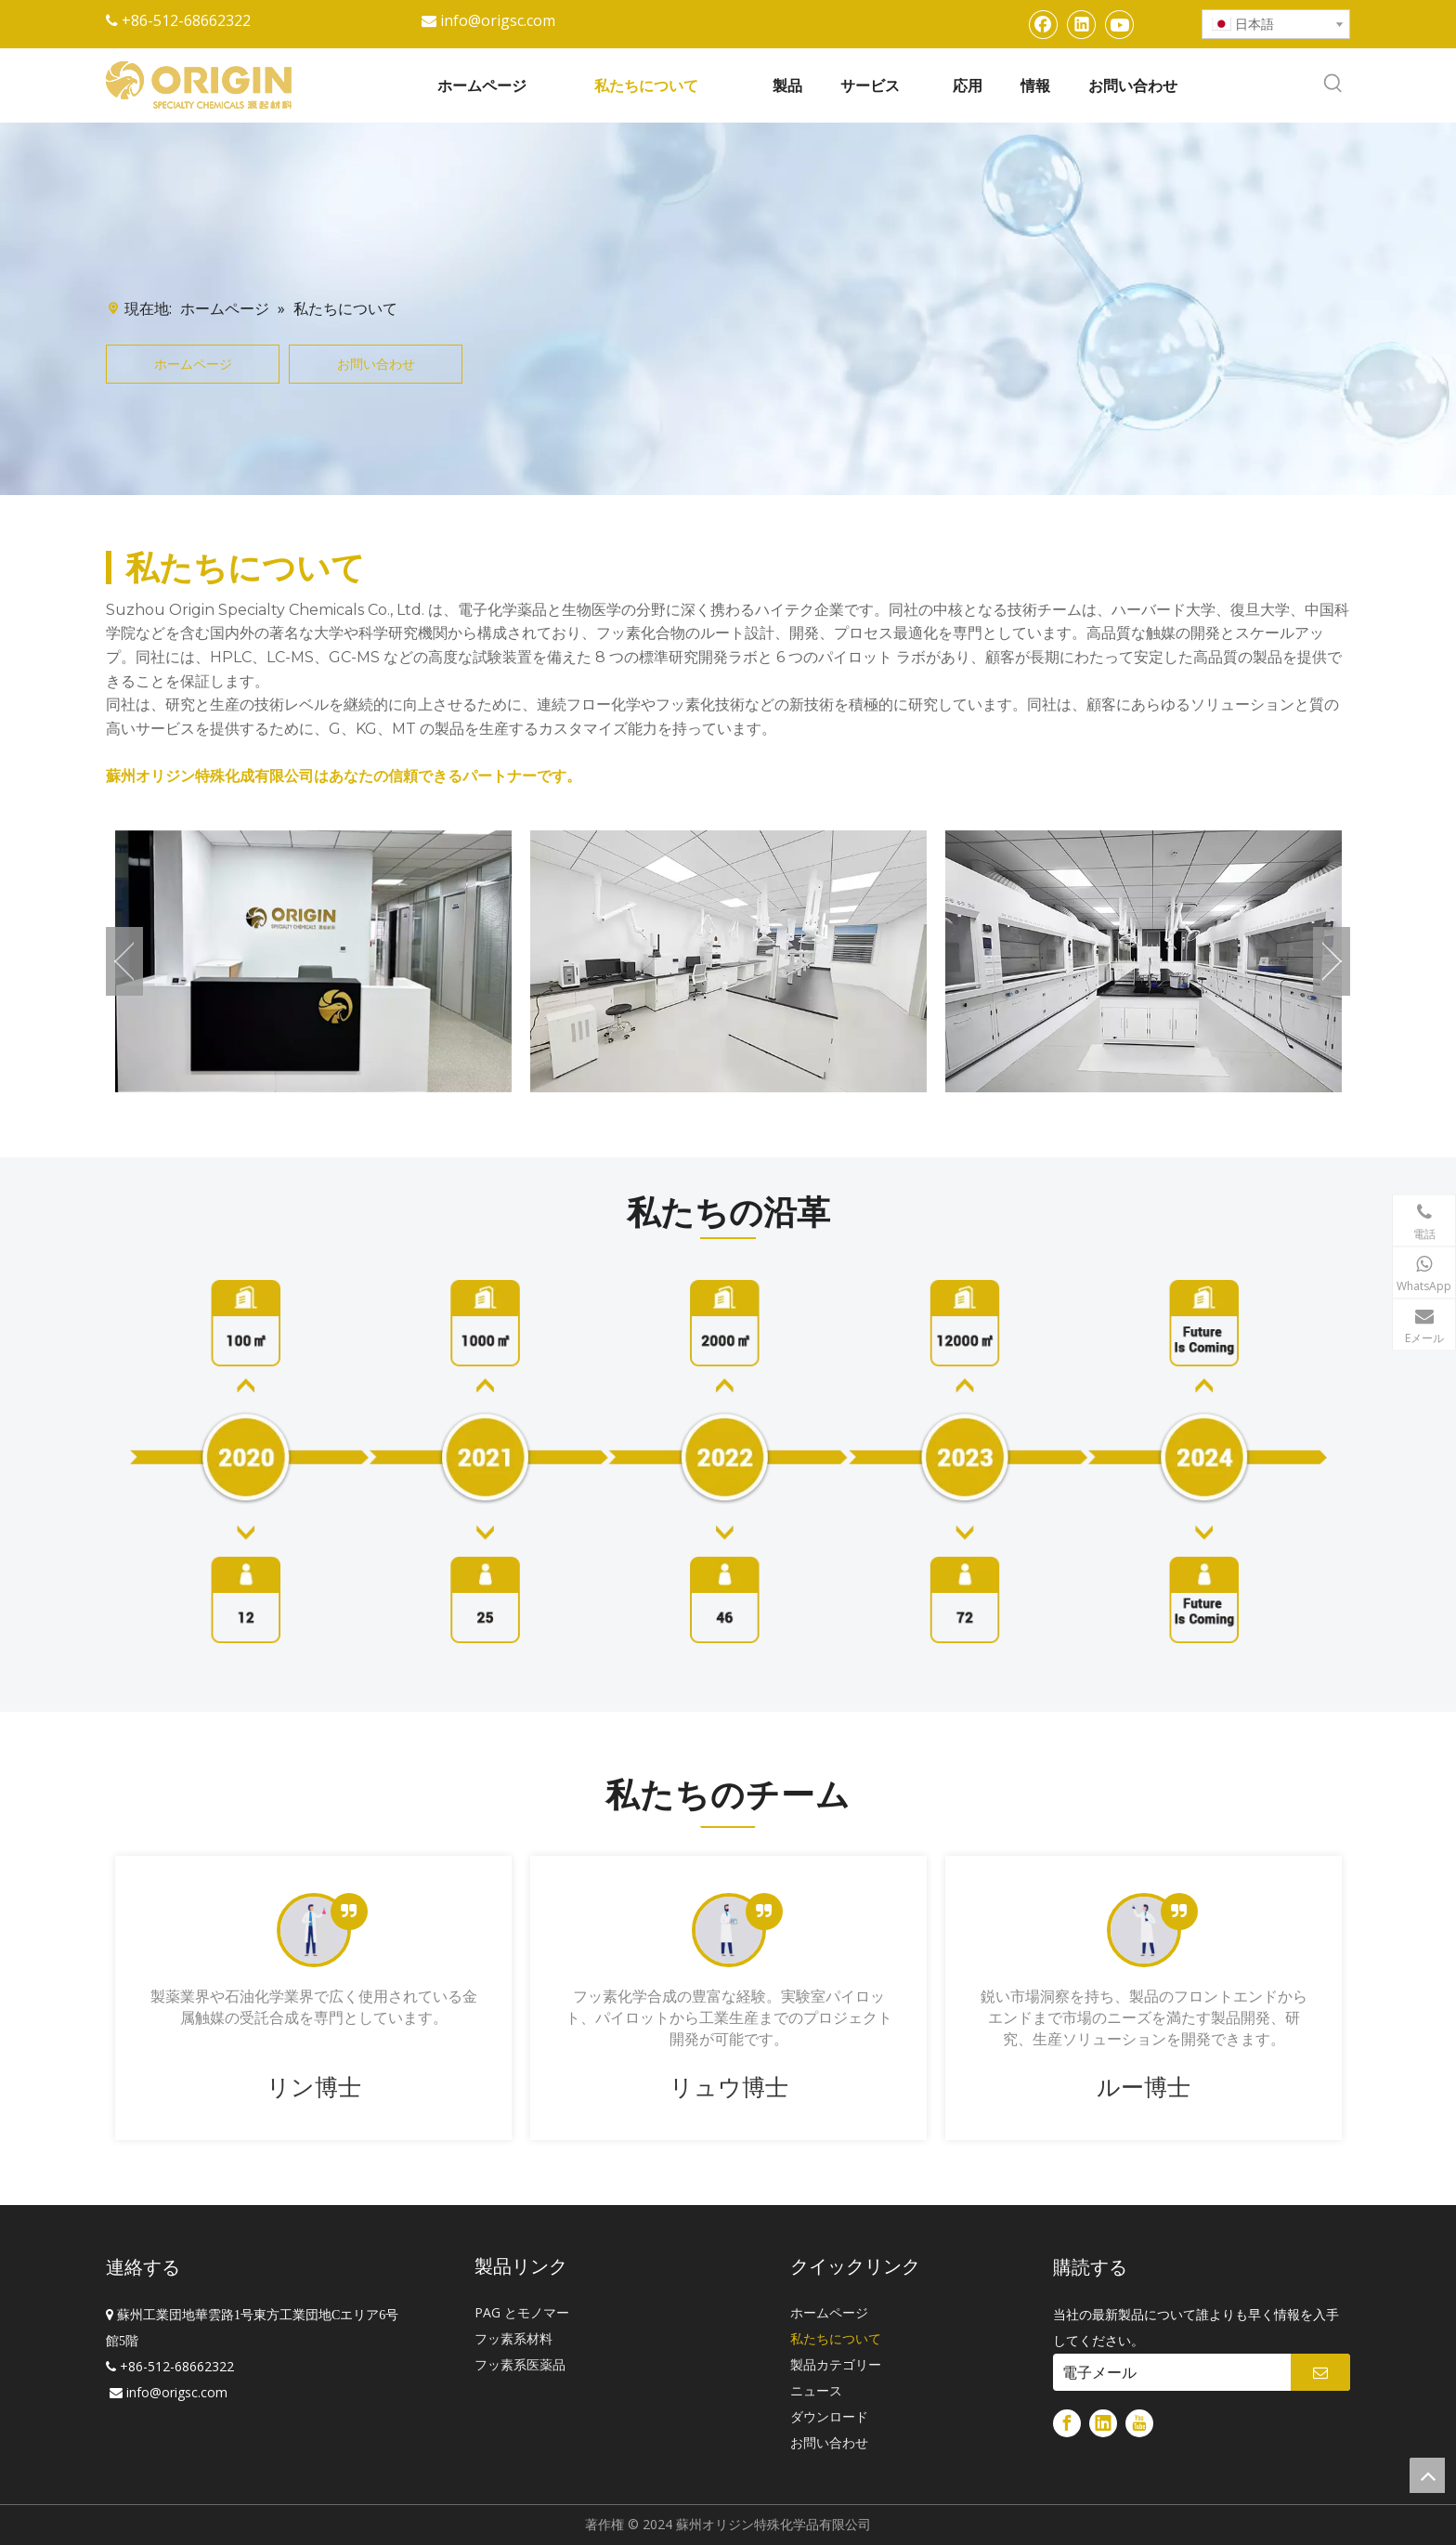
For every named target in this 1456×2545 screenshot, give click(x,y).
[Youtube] (1120, 24)
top (1427, 2475)
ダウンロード (829, 2416)
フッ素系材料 (513, 2338)
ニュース (816, 2390)
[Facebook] (1044, 24)
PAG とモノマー (521, 2312)
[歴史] (728, 1461)
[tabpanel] (313, 1998)
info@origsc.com (497, 20)
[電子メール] (1167, 2372)
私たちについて (835, 2338)
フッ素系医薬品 (520, 2364)
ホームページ (193, 363)
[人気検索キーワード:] (1333, 83)
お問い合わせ (376, 363)
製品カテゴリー (835, 2364)
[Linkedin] (1082, 24)
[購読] (1320, 2372)
